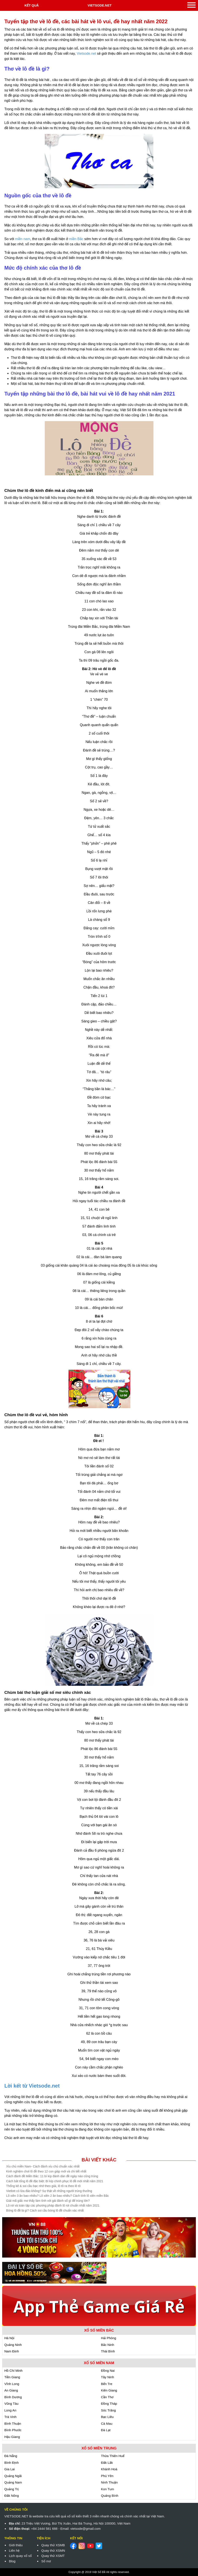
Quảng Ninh (13, 2345)
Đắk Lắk (107, 2462)
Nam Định (11, 2351)
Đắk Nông (11, 2495)
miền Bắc (76, 239)
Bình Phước (13, 2430)
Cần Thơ (107, 2397)
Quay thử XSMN (53, 2550)
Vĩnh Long (11, 2384)
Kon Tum (107, 2489)
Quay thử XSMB (53, 2545)
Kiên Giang (109, 2390)
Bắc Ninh (107, 2345)
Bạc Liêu (107, 2417)
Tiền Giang (12, 2377)
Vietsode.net (86, 53)
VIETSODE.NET (99, 5)
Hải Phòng (108, 2338)
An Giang (11, 2390)
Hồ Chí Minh (13, 2370)
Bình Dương (13, 2397)
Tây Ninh (107, 2377)
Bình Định (11, 2462)
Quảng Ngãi (13, 2476)
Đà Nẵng (10, 2456)
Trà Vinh (10, 2417)
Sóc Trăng (108, 2410)
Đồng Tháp (109, 2403)
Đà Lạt (106, 2430)
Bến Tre (106, 2384)
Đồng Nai (108, 2370)
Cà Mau (107, 2423)
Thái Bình (108, 2351)
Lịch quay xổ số (20, 2556)
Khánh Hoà (109, 2469)
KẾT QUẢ (32, 5)
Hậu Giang (12, 2437)
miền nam (22, 239)
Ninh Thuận (109, 2482)
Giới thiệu (16, 2545)
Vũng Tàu (11, 2403)
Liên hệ (14, 2550)
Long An (10, 2410)
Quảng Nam (13, 2482)
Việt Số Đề (98, 2572)
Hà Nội (9, 2338)
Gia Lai (9, 2469)
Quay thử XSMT (53, 2556)
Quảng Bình (109, 2495)
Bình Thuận (12, 2423)
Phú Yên (107, 2476)
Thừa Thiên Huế (113, 2456)
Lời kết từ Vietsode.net (32, 2086)
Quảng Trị (11, 2489)
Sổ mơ (46, 2561)
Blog (12, 2561)
